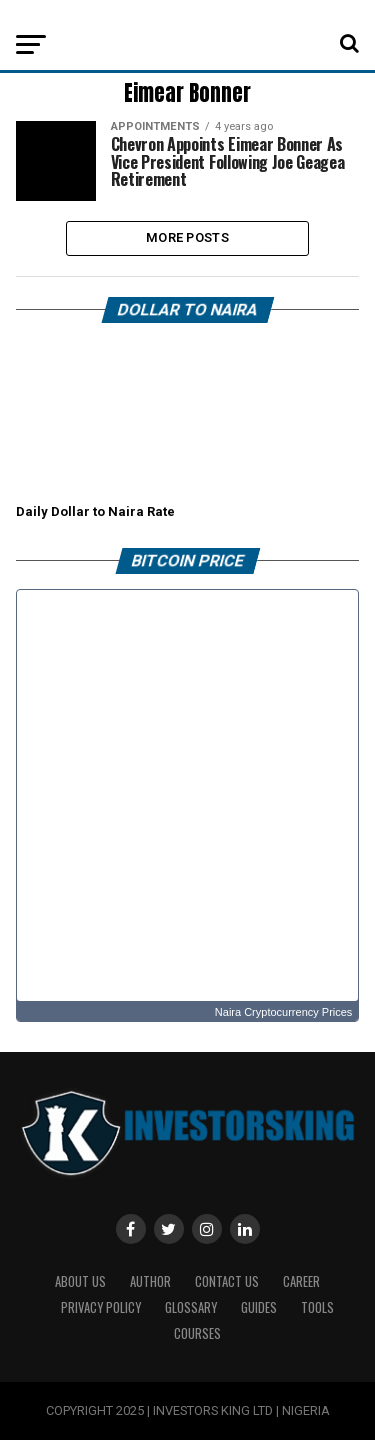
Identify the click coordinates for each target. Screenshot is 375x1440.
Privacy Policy (101, 1307)
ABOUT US (80, 1281)
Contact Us (227, 1281)
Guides (259, 1307)
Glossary (191, 1307)
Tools (317, 1307)
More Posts (187, 237)
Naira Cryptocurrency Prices (284, 1012)
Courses (197, 1333)
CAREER (301, 1281)
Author (150, 1281)
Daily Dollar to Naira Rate (95, 511)
